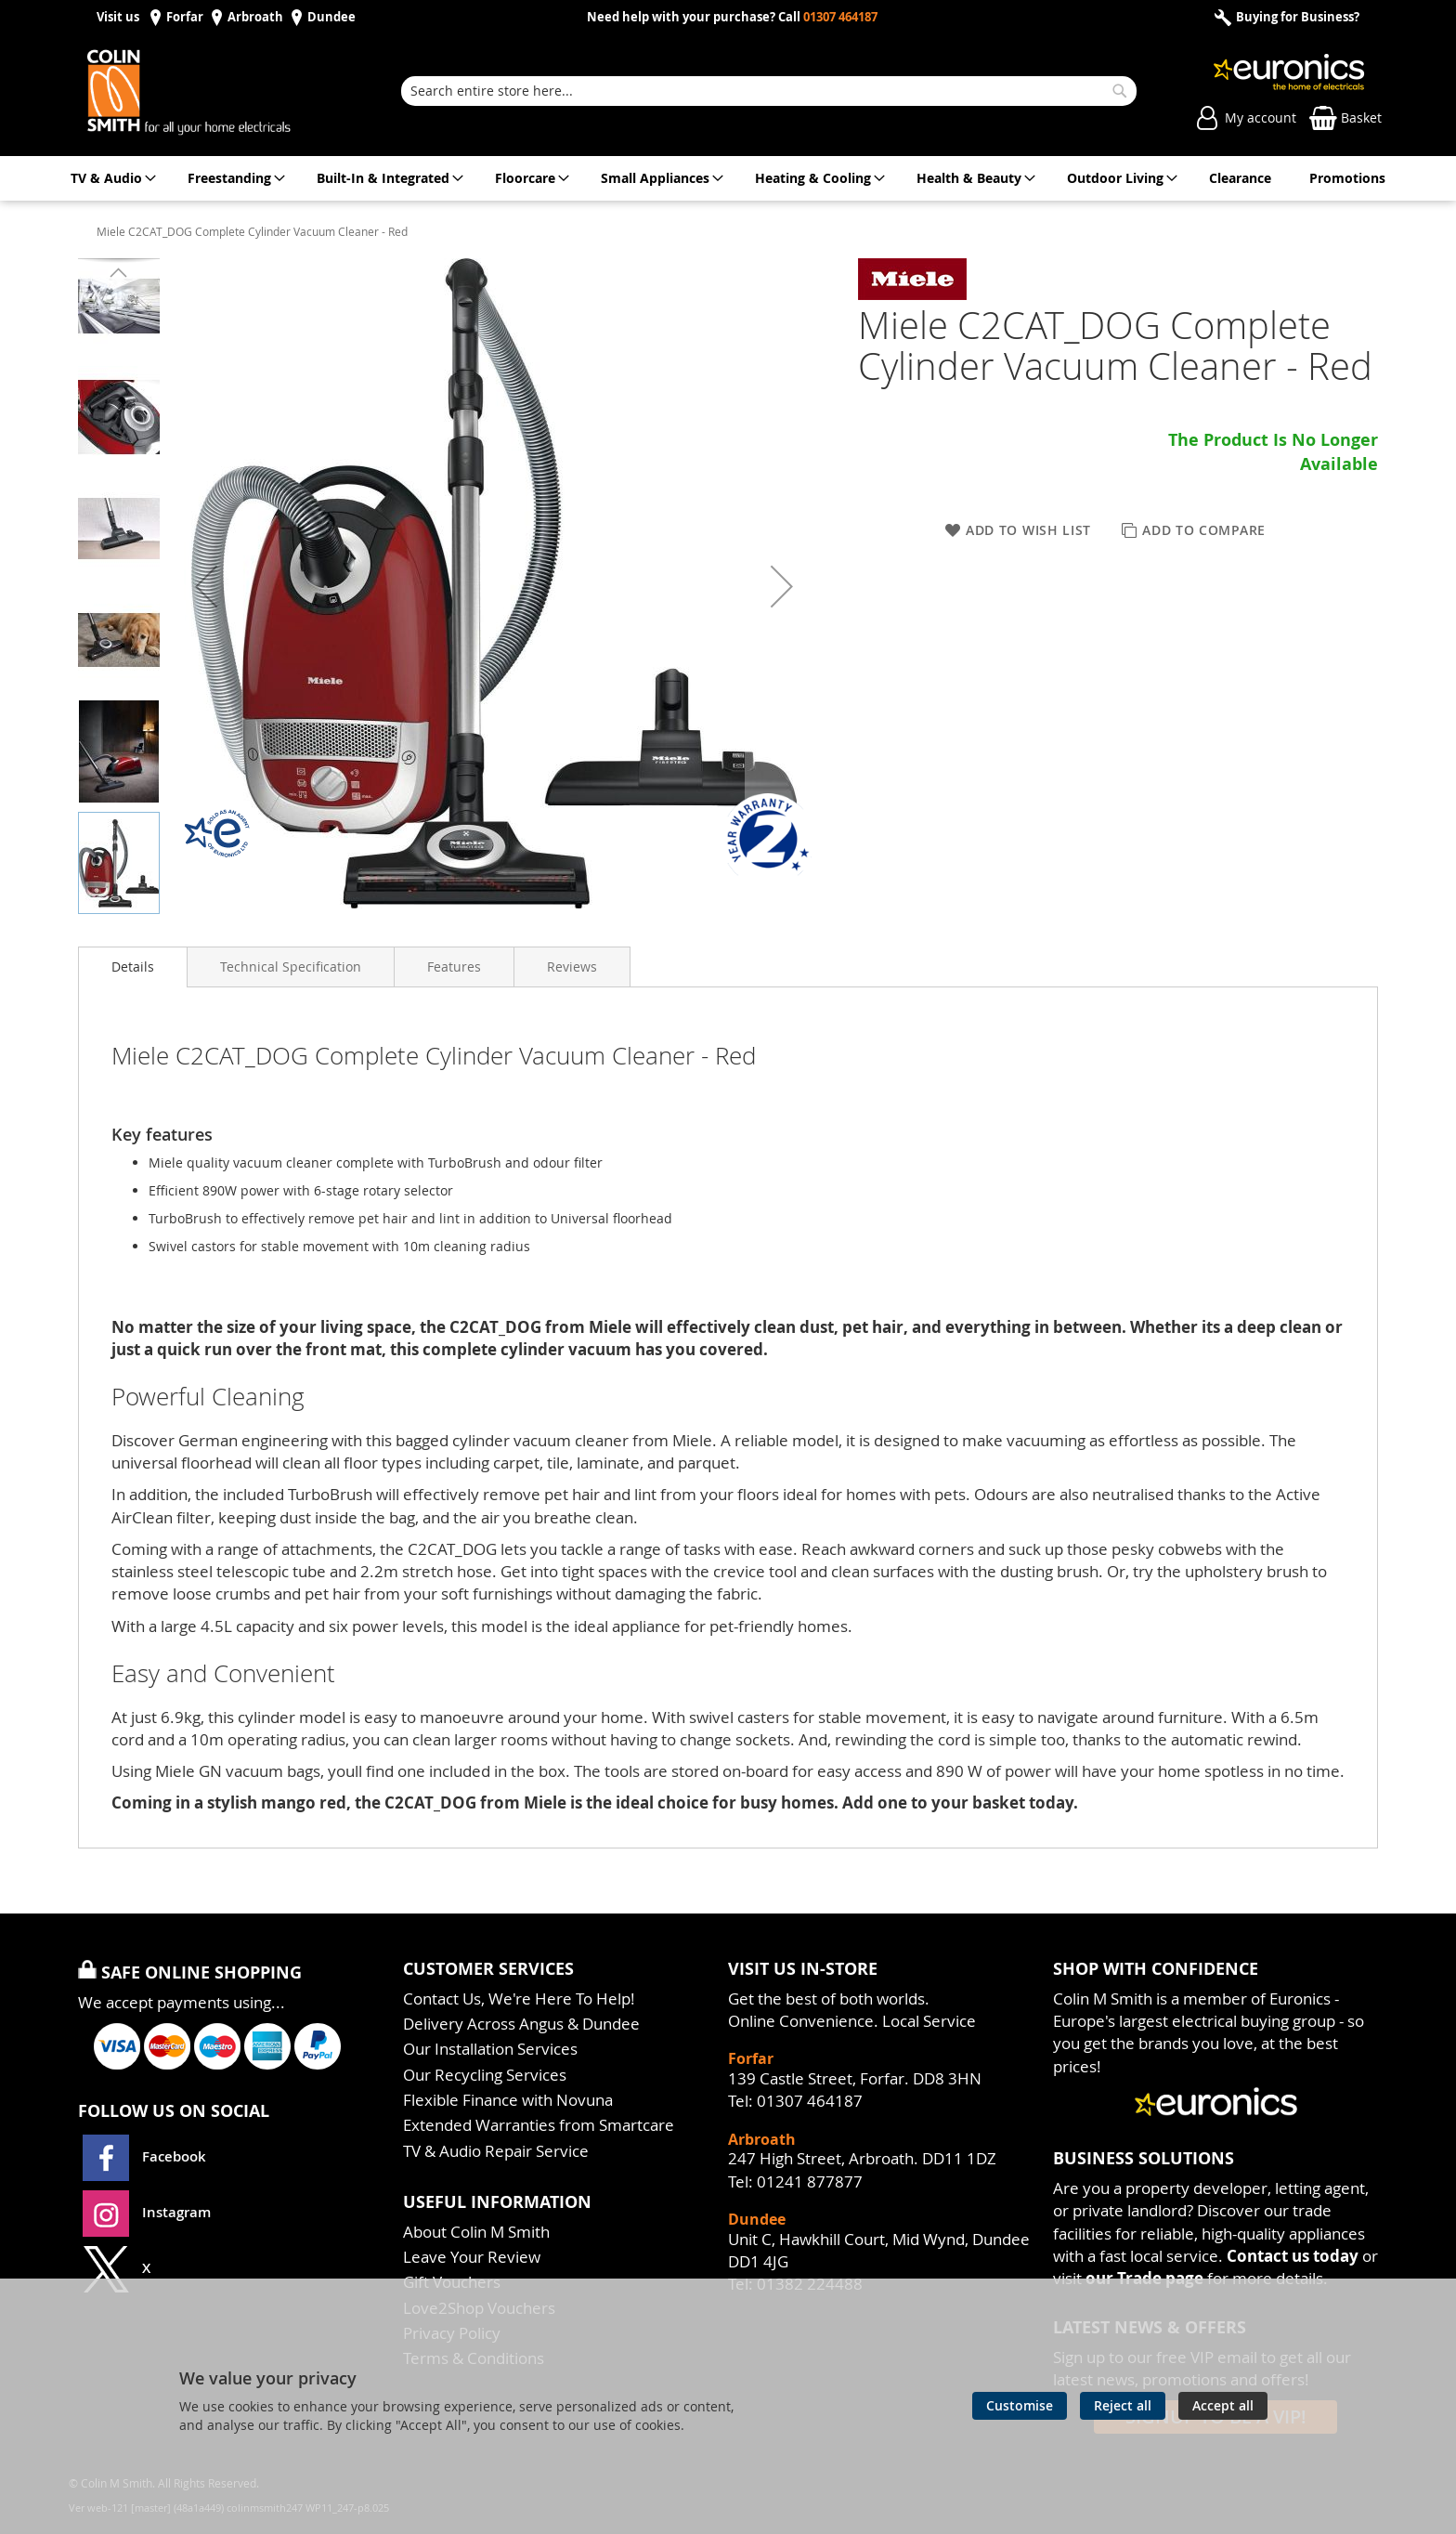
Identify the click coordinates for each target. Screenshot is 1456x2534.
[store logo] (208, 91)
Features (454, 966)
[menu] (728, 178)
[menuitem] (110, 178)
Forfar (184, 17)
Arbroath (255, 17)
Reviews (572, 966)
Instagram (147, 2212)
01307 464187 (840, 17)
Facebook (146, 2156)
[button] (206, 586)
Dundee (331, 17)
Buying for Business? (1296, 17)
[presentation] (133, 967)
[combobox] (769, 91)
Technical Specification (290, 966)
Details (132, 966)
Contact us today (1292, 2255)
